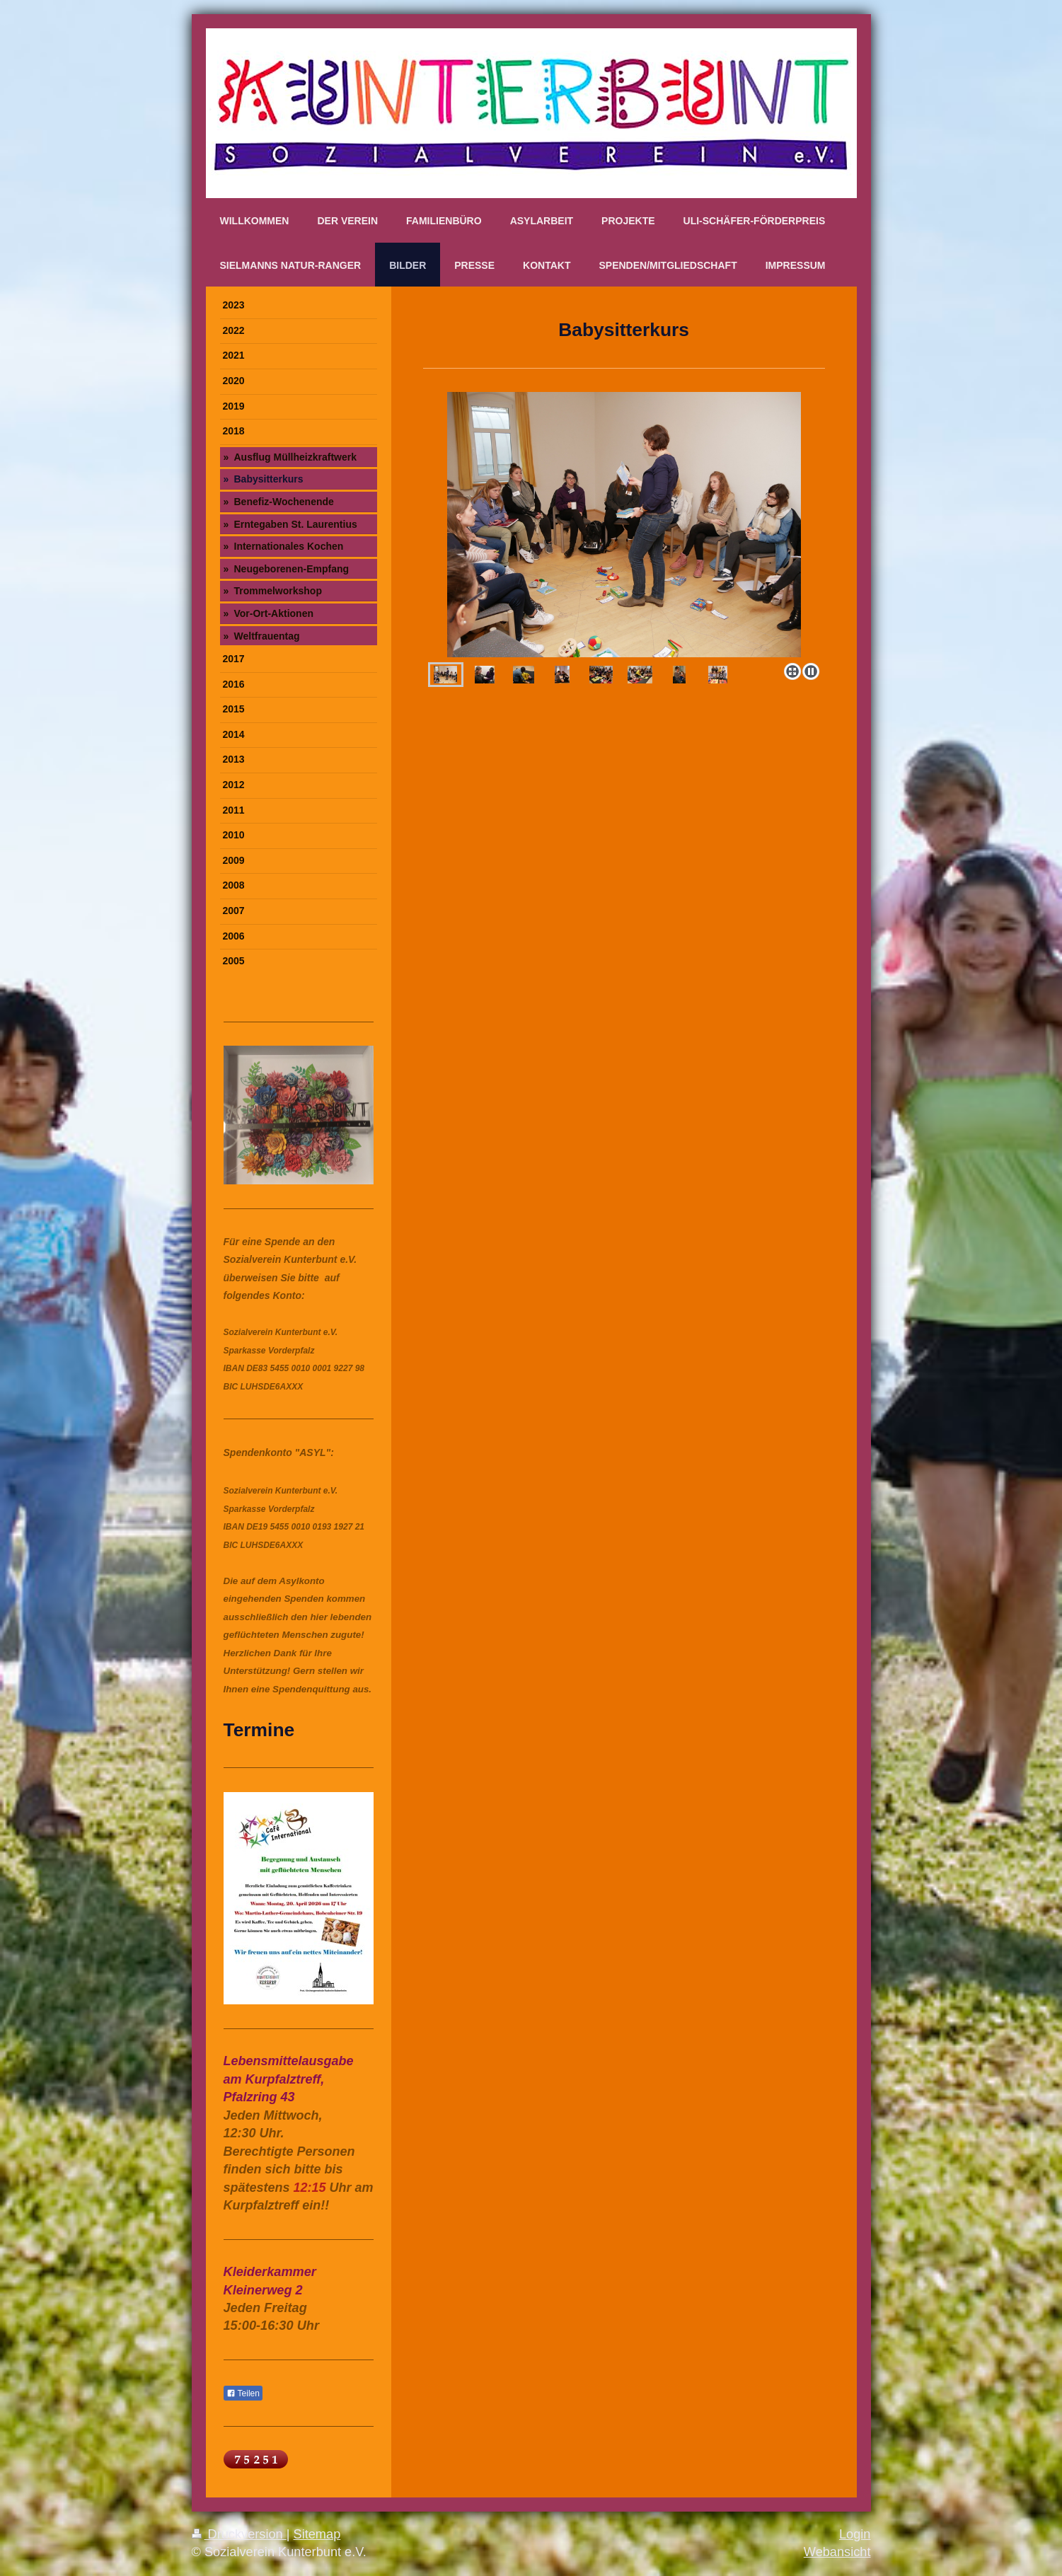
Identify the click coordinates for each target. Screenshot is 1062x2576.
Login (855, 2534)
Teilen (243, 2393)
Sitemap (317, 2534)
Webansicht (837, 2552)
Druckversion (239, 2534)
